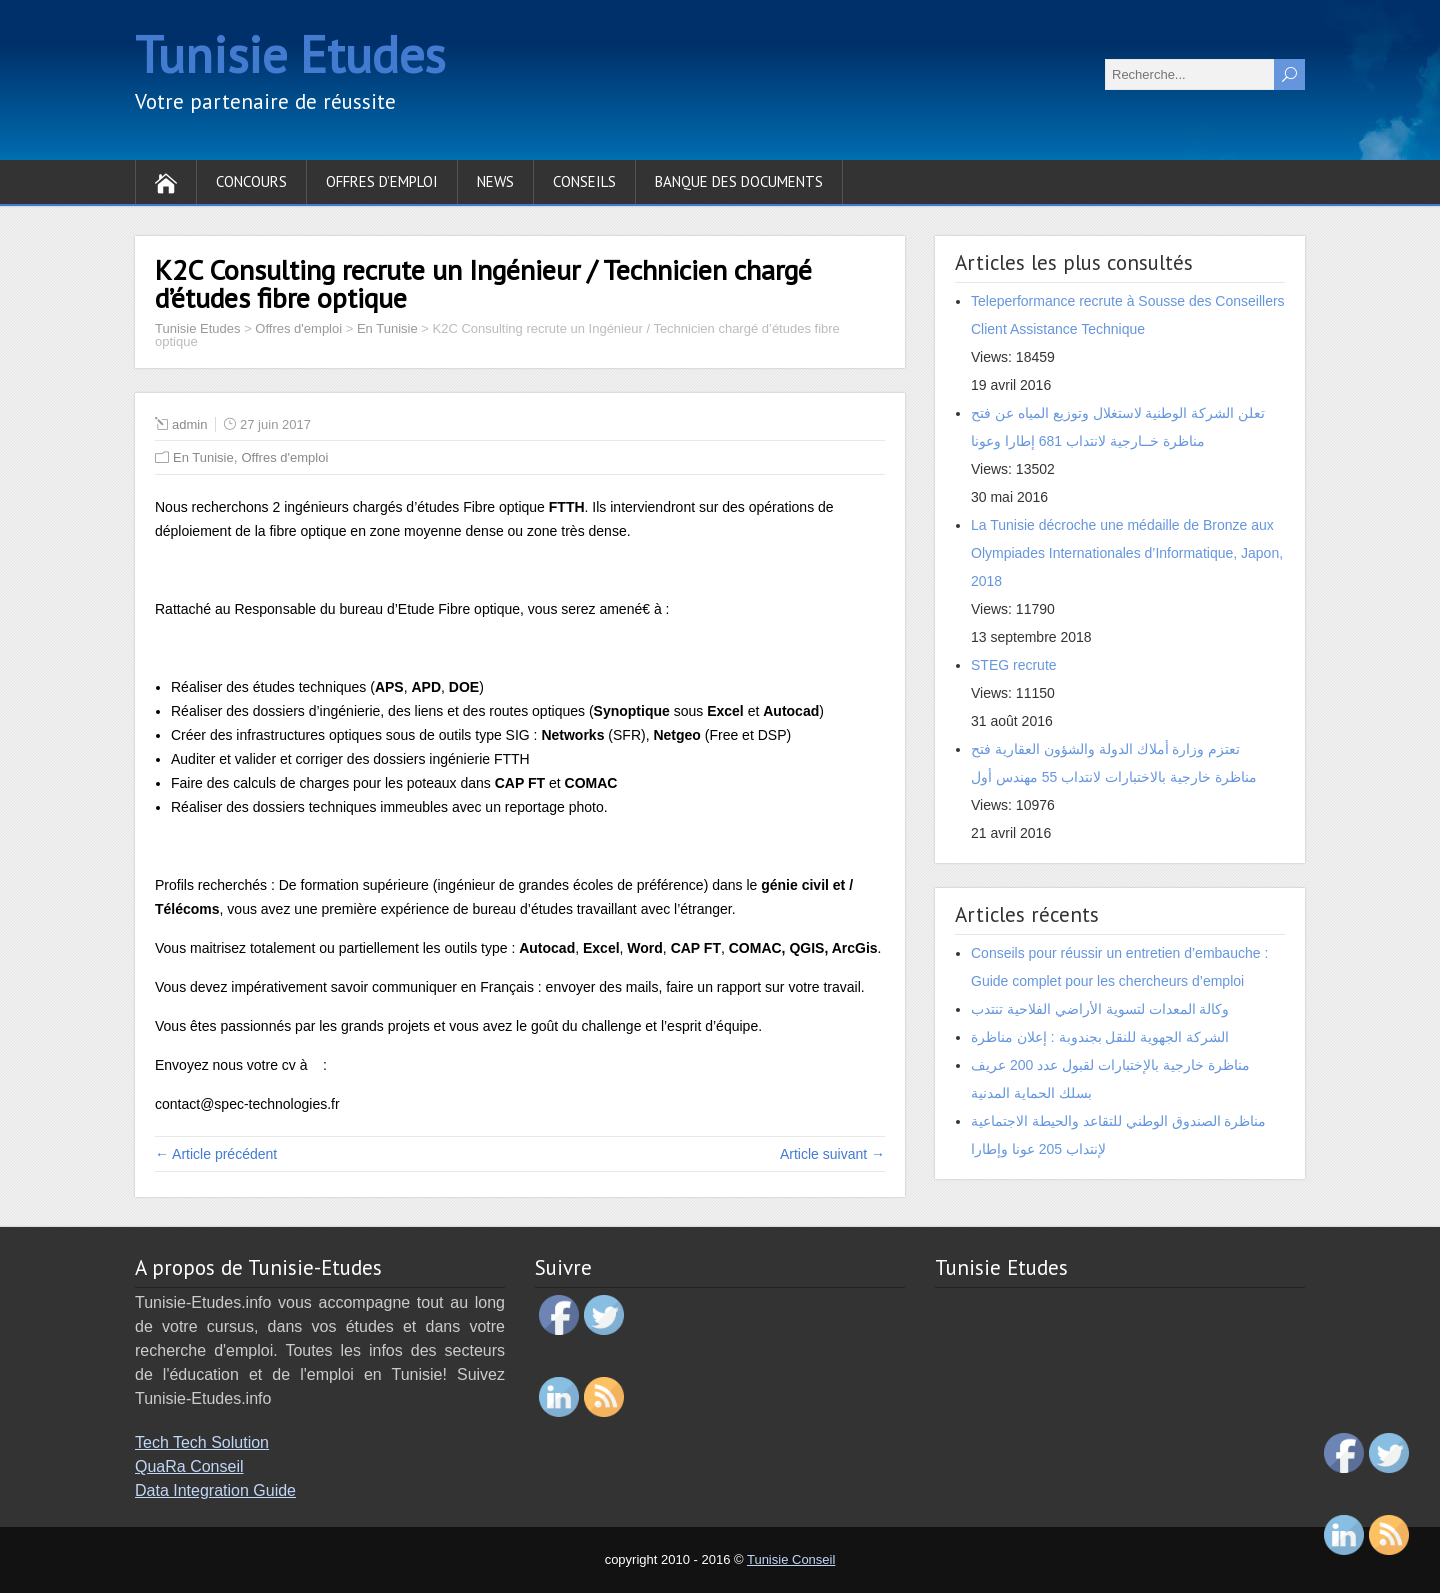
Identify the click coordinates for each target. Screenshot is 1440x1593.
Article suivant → (832, 1154)
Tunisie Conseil (791, 1559)
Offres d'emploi (284, 457)
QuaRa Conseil (189, 1466)
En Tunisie (203, 457)
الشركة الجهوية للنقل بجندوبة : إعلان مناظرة (1100, 1037)
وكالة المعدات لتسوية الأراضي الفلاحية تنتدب (1100, 1009)
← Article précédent (216, 1154)
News (495, 181)
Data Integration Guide (215, 1490)
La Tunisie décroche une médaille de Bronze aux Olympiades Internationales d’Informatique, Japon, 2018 (1127, 553)
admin (189, 424)
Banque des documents (739, 181)
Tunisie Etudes (290, 54)
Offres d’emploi (382, 181)
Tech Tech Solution (202, 1442)
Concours (251, 181)
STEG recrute (1014, 665)
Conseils (584, 181)
